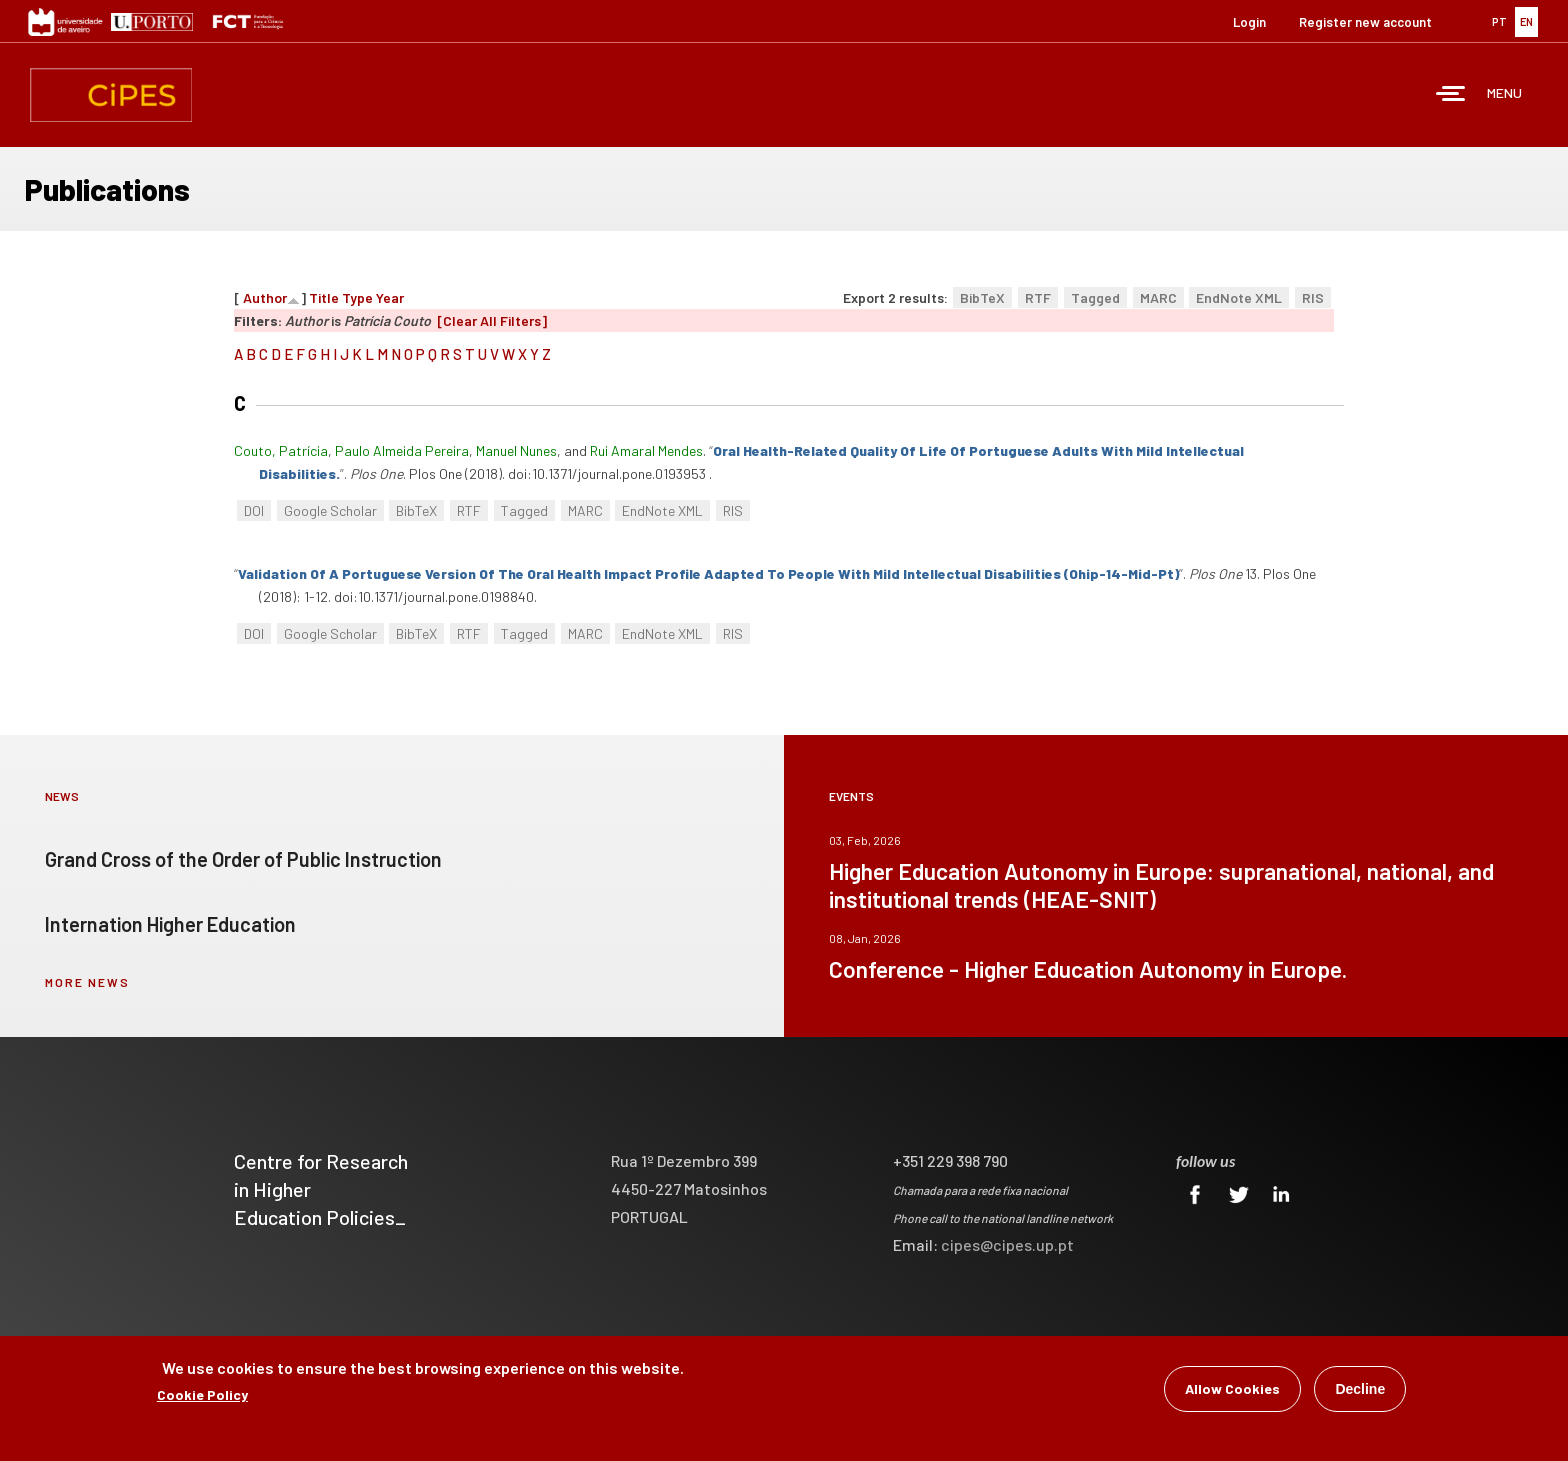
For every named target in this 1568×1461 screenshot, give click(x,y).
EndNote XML (1239, 297)
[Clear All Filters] (492, 320)
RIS (1313, 297)
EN (1526, 21)
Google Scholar (330, 510)
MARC (1158, 297)
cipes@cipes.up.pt (1007, 1244)
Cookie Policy (202, 1396)
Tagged (1095, 297)
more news (87, 982)
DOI (254, 510)
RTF (1038, 297)
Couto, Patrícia (281, 450)
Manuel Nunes (516, 450)
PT (1499, 21)
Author (265, 297)
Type (357, 297)
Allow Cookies (1232, 1390)
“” (708, 573)
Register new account (1365, 22)
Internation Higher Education (170, 924)
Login (1249, 22)
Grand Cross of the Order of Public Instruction (243, 859)
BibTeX (982, 297)
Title (324, 297)
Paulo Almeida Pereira (402, 450)
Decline (1360, 1391)
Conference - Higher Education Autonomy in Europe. (1088, 969)
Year (390, 297)
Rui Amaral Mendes (646, 450)
